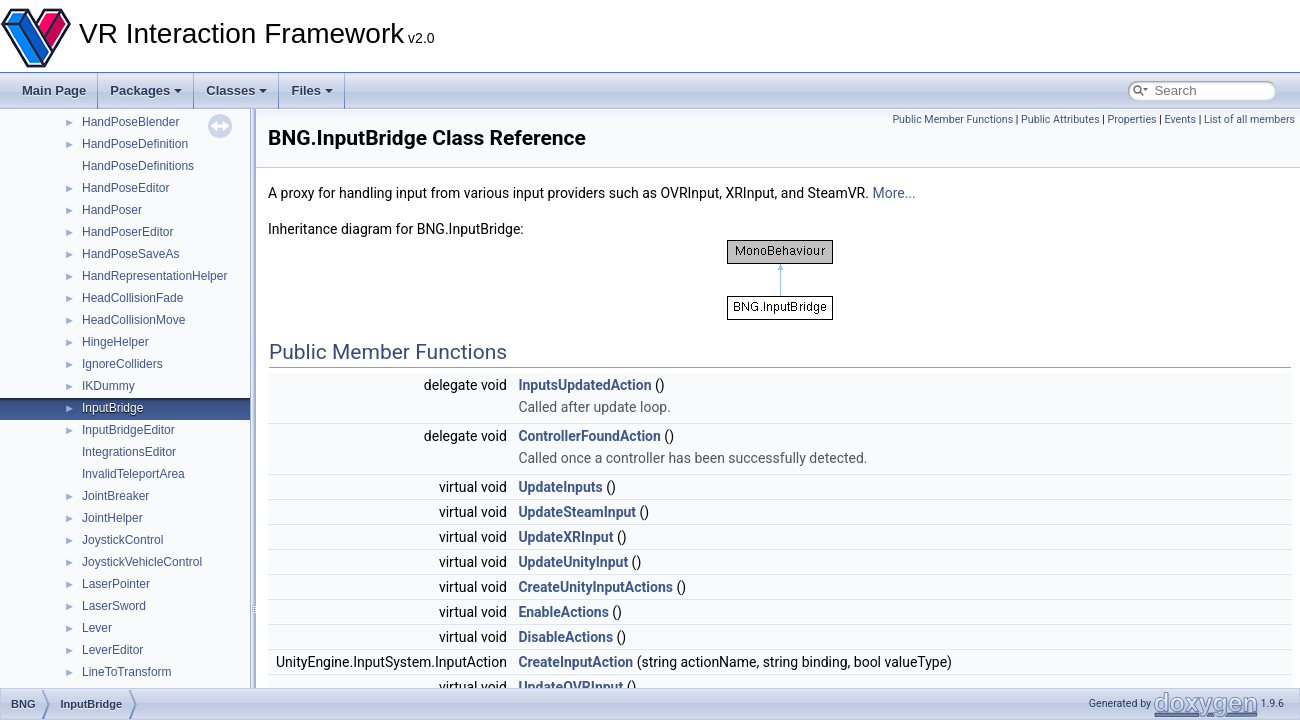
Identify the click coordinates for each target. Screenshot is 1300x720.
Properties (1132, 119)
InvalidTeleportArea (133, 474)
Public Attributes (1060, 119)
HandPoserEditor (127, 232)
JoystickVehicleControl (142, 562)
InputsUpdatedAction (584, 385)
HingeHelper (115, 342)
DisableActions (565, 637)
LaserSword (114, 606)
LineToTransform (127, 672)
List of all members (1249, 119)
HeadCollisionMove (133, 320)
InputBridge (112, 408)
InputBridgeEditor (128, 430)
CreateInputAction (575, 662)
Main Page (54, 90)
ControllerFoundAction (589, 436)
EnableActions (563, 612)
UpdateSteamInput (577, 512)
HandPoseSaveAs (130, 254)
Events (1180, 119)
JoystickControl (122, 540)
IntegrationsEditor (129, 452)
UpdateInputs (560, 487)
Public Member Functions (952, 119)
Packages (146, 90)
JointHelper (112, 518)
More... (893, 193)
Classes (236, 90)
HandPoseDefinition (135, 144)
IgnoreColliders (122, 364)
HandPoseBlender (130, 122)
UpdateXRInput (565, 537)
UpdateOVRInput (570, 687)
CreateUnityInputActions (595, 587)
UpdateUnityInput (573, 562)
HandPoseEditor (125, 188)
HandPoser (112, 210)
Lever (97, 628)
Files (312, 90)
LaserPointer (116, 584)
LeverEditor (112, 650)
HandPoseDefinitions (138, 166)
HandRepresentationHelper (154, 276)
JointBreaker (115, 496)
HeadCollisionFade (132, 298)
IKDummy (108, 386)
